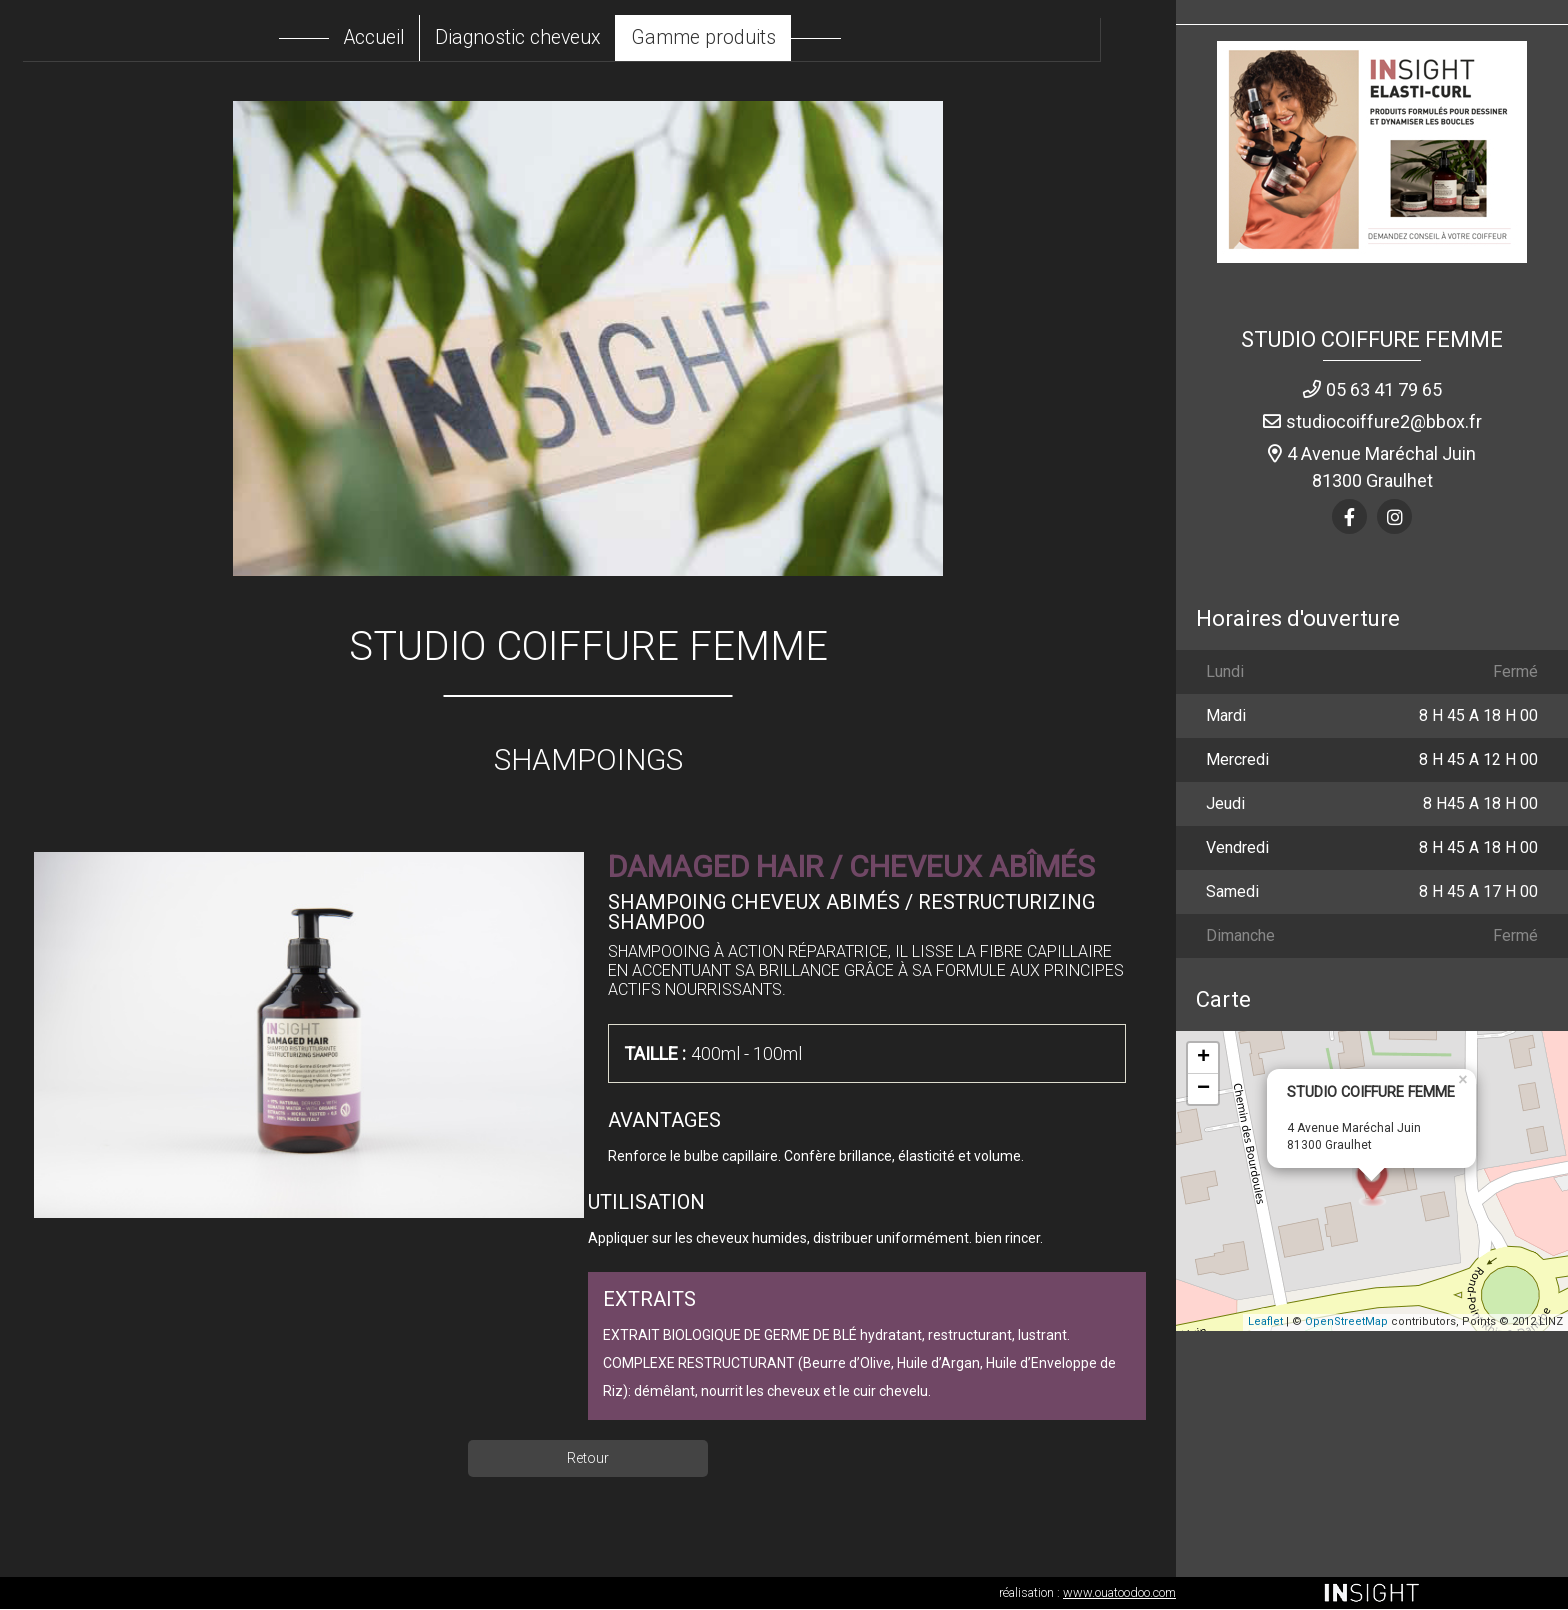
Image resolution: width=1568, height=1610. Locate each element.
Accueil (399, 38)
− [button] (1203, 1089)
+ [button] (1203, 1058)
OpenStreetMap (1346, 1322)
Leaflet (1265, 1322)
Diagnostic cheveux (548, 38)
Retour (588, 1459)
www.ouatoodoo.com (1119, 1593)
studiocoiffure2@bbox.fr (1384, 422)
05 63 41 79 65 (1384, 390)
